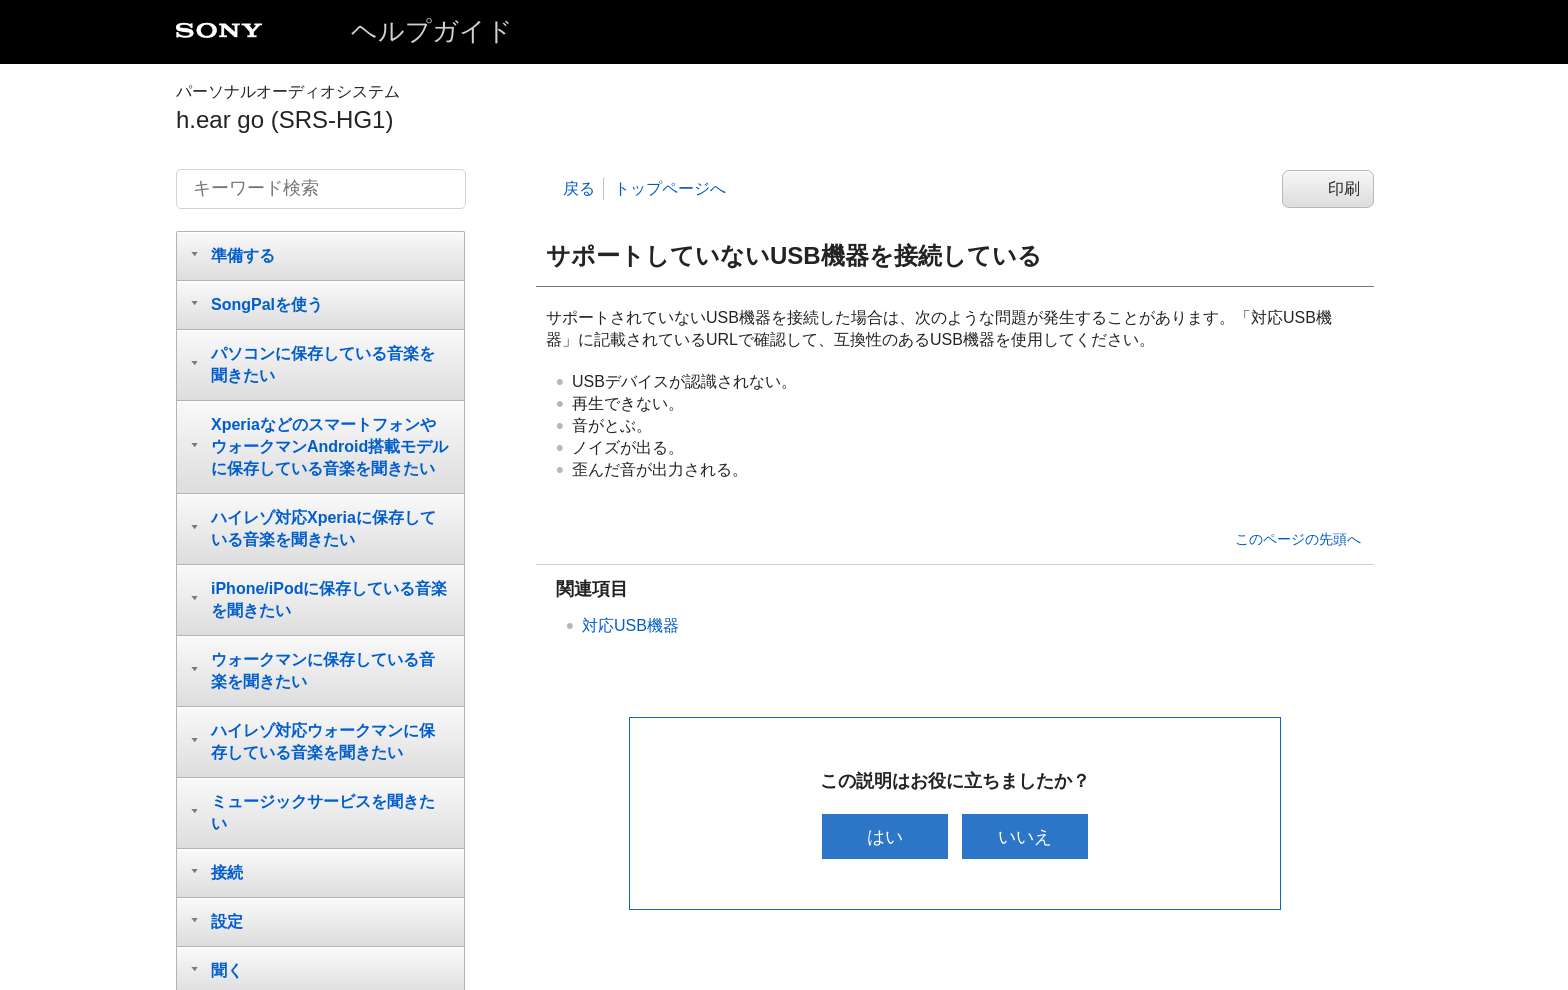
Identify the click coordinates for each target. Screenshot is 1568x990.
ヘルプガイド (432, 31)
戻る (579, 188)
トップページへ (670, 188)
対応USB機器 (630, 625)
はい (883, 836)
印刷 (1344, 188)
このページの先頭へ (1298, 539)
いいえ (1027, 836)
